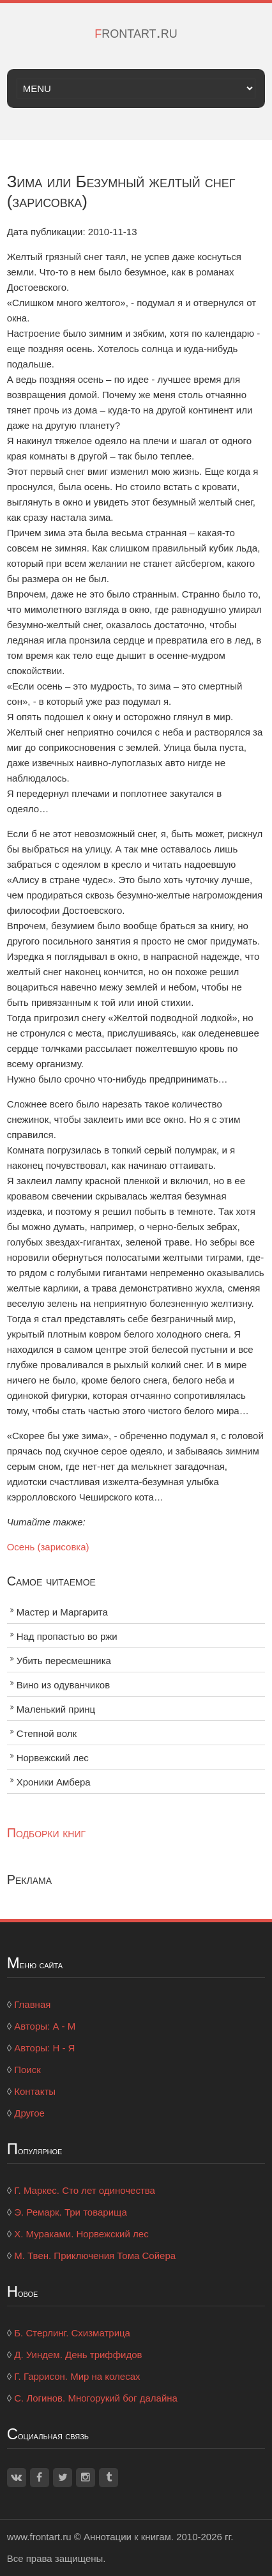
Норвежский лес (53, 1757)
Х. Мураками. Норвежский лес (81, 2233)
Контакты (35, 2091)
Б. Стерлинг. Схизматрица (72, 2332)
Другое (29, 2113)
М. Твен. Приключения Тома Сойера (95, 2255)
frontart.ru (136, 32)
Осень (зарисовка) (48, 1546)
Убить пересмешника (64, 1660)
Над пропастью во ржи (67, 1636)
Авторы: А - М (44, 2026)
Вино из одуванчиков (63, 1684)
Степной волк (47, 1733)
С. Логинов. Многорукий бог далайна (96, 2398)
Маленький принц (56, 1709)
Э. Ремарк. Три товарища (70, 2212)
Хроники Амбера (54, 1782)
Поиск (27, 2069)
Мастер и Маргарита (62, 1612)
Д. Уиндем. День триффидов (78, 2354)
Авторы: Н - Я (44, 2047)
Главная (32, 2004)
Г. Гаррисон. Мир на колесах (77, 2376)
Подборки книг (46, 1833)
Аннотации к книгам (127, 2536)
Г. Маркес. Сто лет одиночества (84, 2190)
